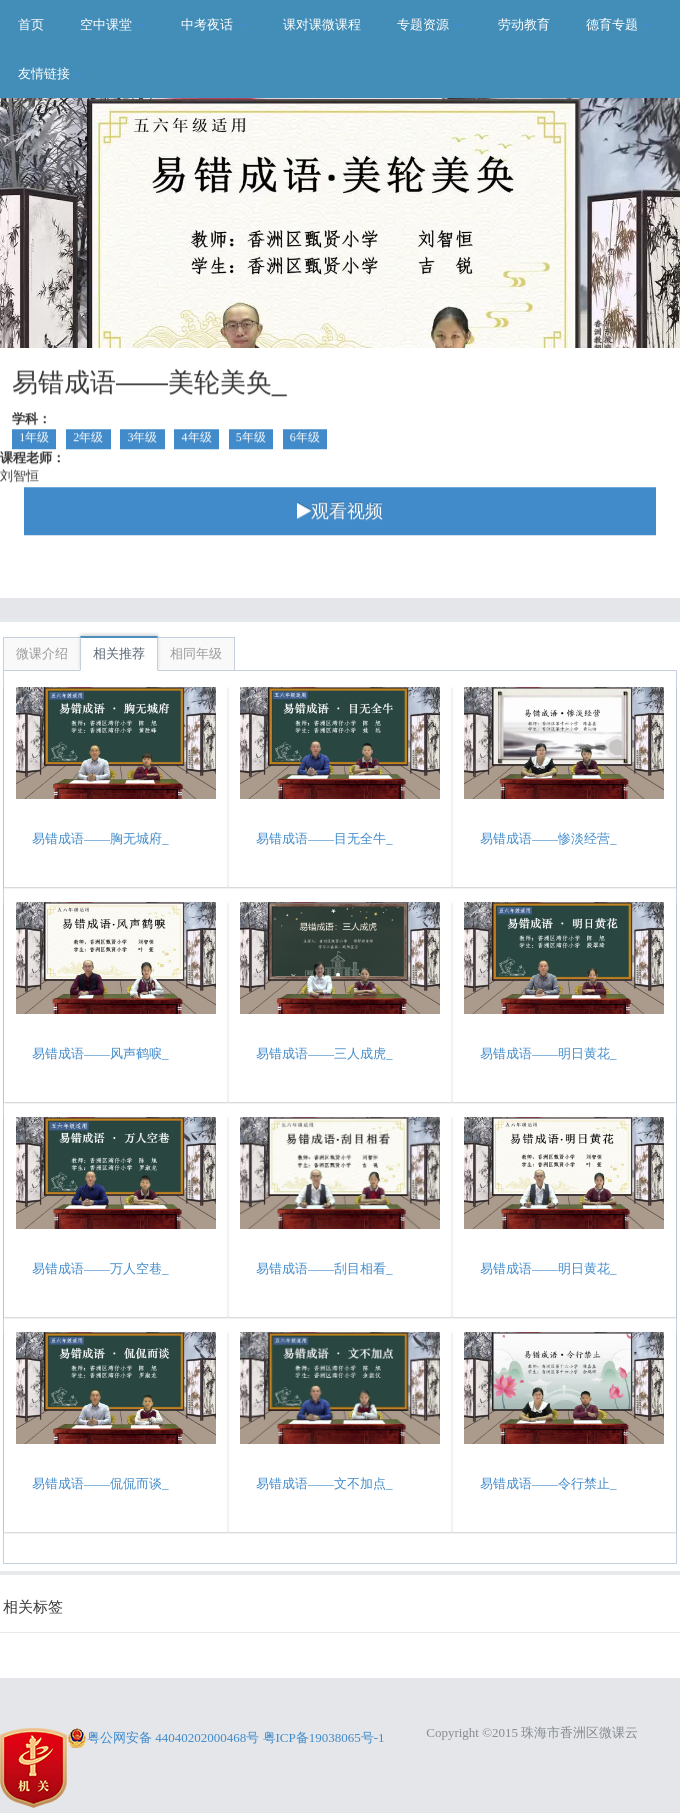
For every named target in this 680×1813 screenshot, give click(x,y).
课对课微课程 (322, 24)
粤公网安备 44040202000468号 (163, 1738)
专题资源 (429, 24)
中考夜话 (213, 24)
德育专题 (618, 24)
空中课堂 (112, 24)
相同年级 (196, 653)
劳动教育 (524, 24)
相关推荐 (119, 653)
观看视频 (340, 514)
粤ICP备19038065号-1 (324, 1737)
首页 (31, 24)
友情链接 (50, 73)
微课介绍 (42, 653)
